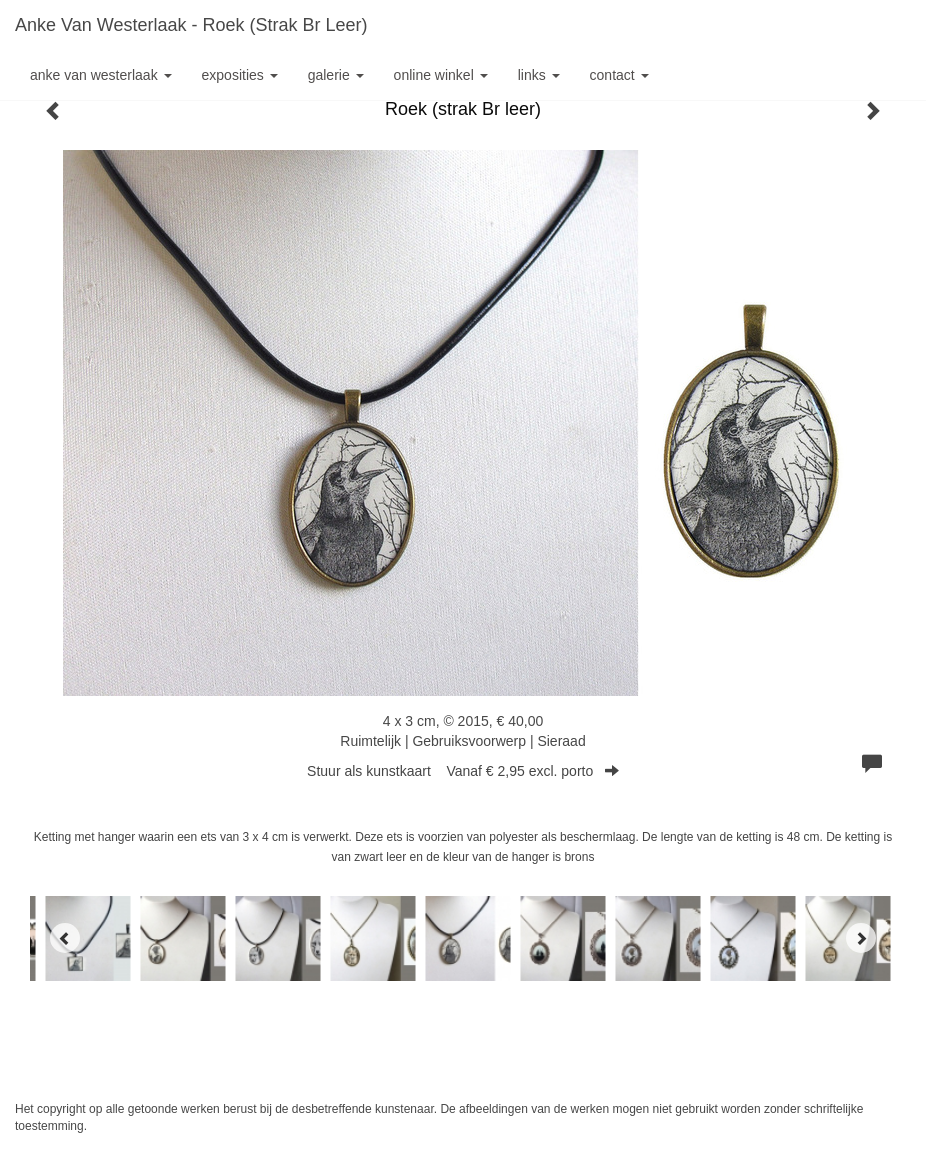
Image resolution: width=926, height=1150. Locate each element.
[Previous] (65, 938)
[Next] (861, 938)
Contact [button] (619, 75)
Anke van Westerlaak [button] (101, 75)
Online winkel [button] (441, 75)
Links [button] (539, 75)
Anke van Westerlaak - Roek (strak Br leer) (191, 25)
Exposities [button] (240, 75)
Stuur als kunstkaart (463, 771)
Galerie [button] (336, 75)
